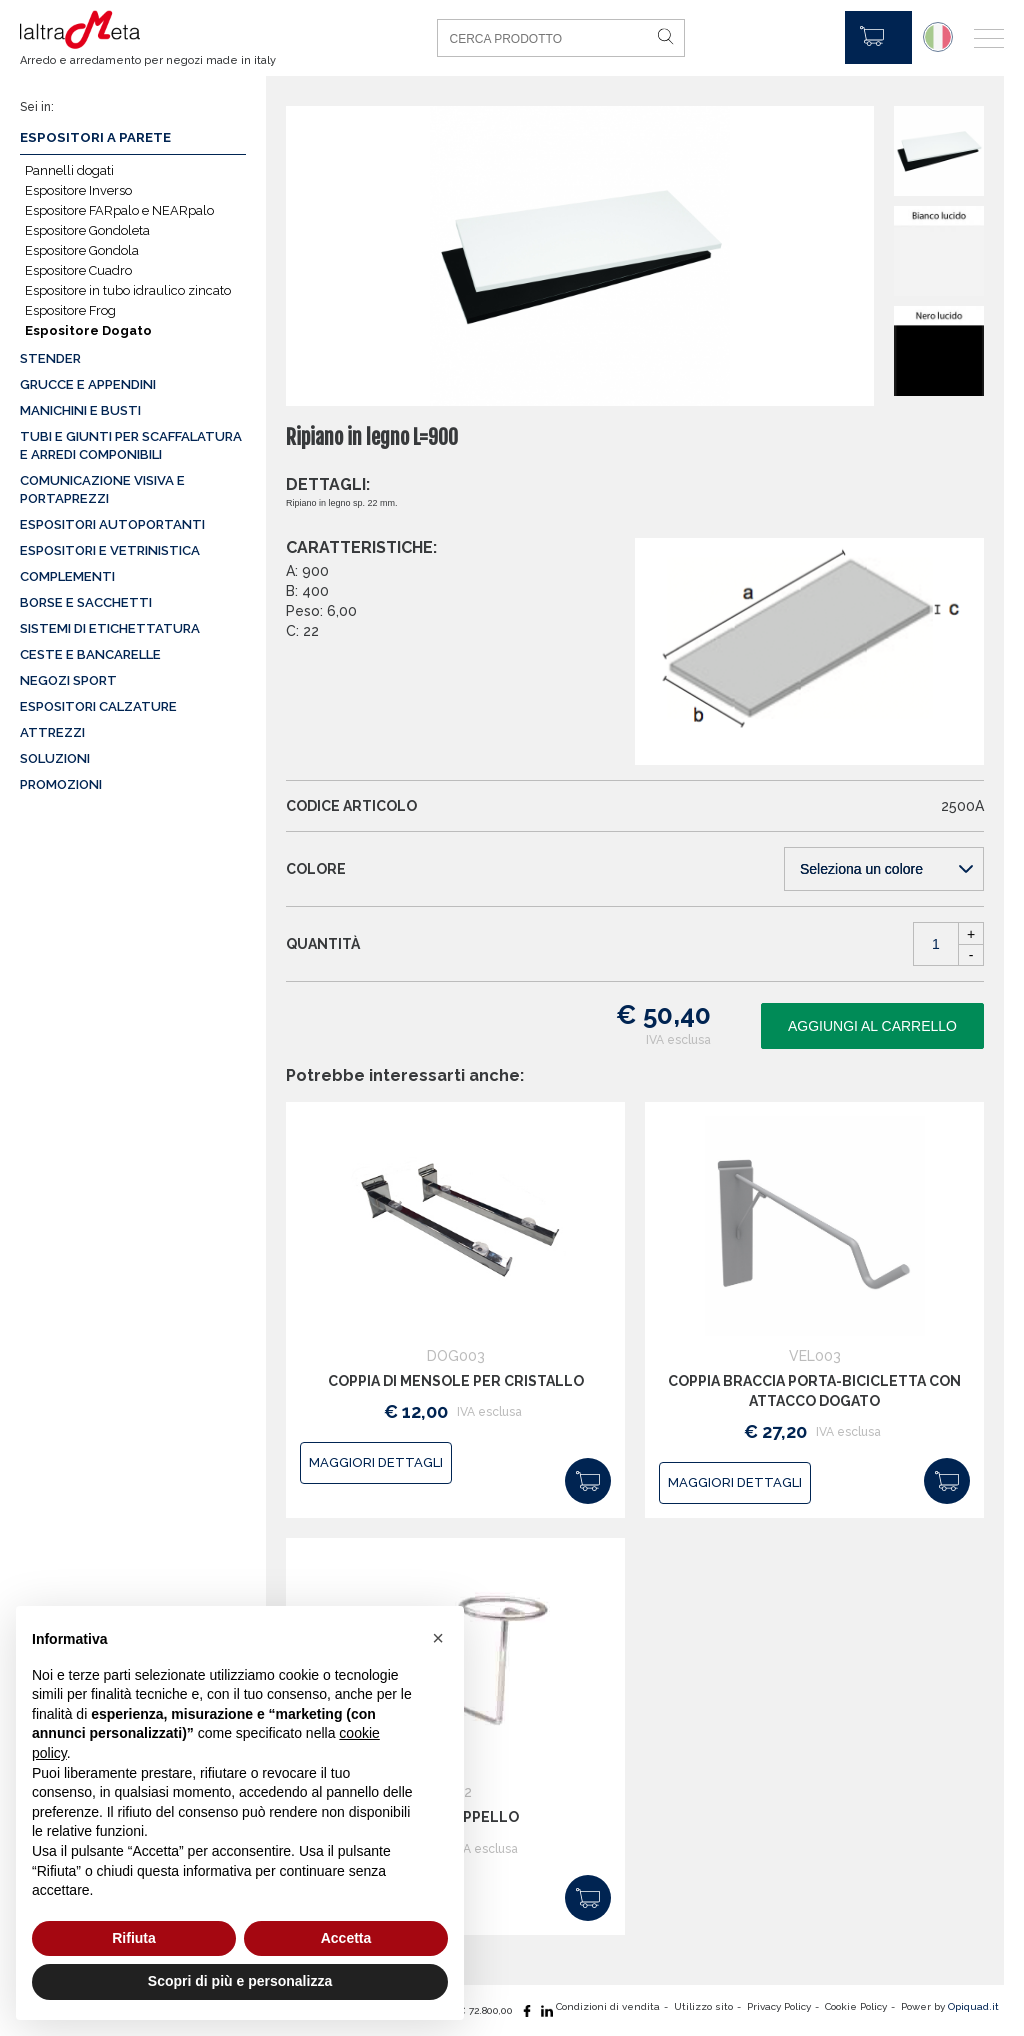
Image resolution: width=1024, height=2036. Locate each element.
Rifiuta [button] (134, 1938)
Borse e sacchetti (86, 602)
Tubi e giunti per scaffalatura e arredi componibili (131, 445)
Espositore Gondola (82, 250)
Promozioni (61, 784)
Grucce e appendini (88, 384)
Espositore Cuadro (78, 270)
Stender (50, 358)
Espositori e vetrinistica (110, 550)
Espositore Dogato (88, 330)
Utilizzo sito (703, 2006)
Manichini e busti (80, 410)
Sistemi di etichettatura (110, 628)
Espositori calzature (98, 706)
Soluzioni (55, 758)
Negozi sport (68, 680)
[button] (438, 1638)
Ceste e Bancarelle (90, 654)
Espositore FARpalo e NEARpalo (119, 210)
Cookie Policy (856, 2006)
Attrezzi (52, 732)
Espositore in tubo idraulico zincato (128, 290)
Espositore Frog (70, 310)
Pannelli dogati (69, 170)
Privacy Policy (779, 2006)
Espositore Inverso (78, 190)
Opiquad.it (973, 2006)
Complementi (67, 576)
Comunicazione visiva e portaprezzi (102, 489)
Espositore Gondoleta (87, 230)
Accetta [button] (346, 1938)
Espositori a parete (95, 137)
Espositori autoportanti (112, 524)
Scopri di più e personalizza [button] (240, 1981)
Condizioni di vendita (608, 2006)
